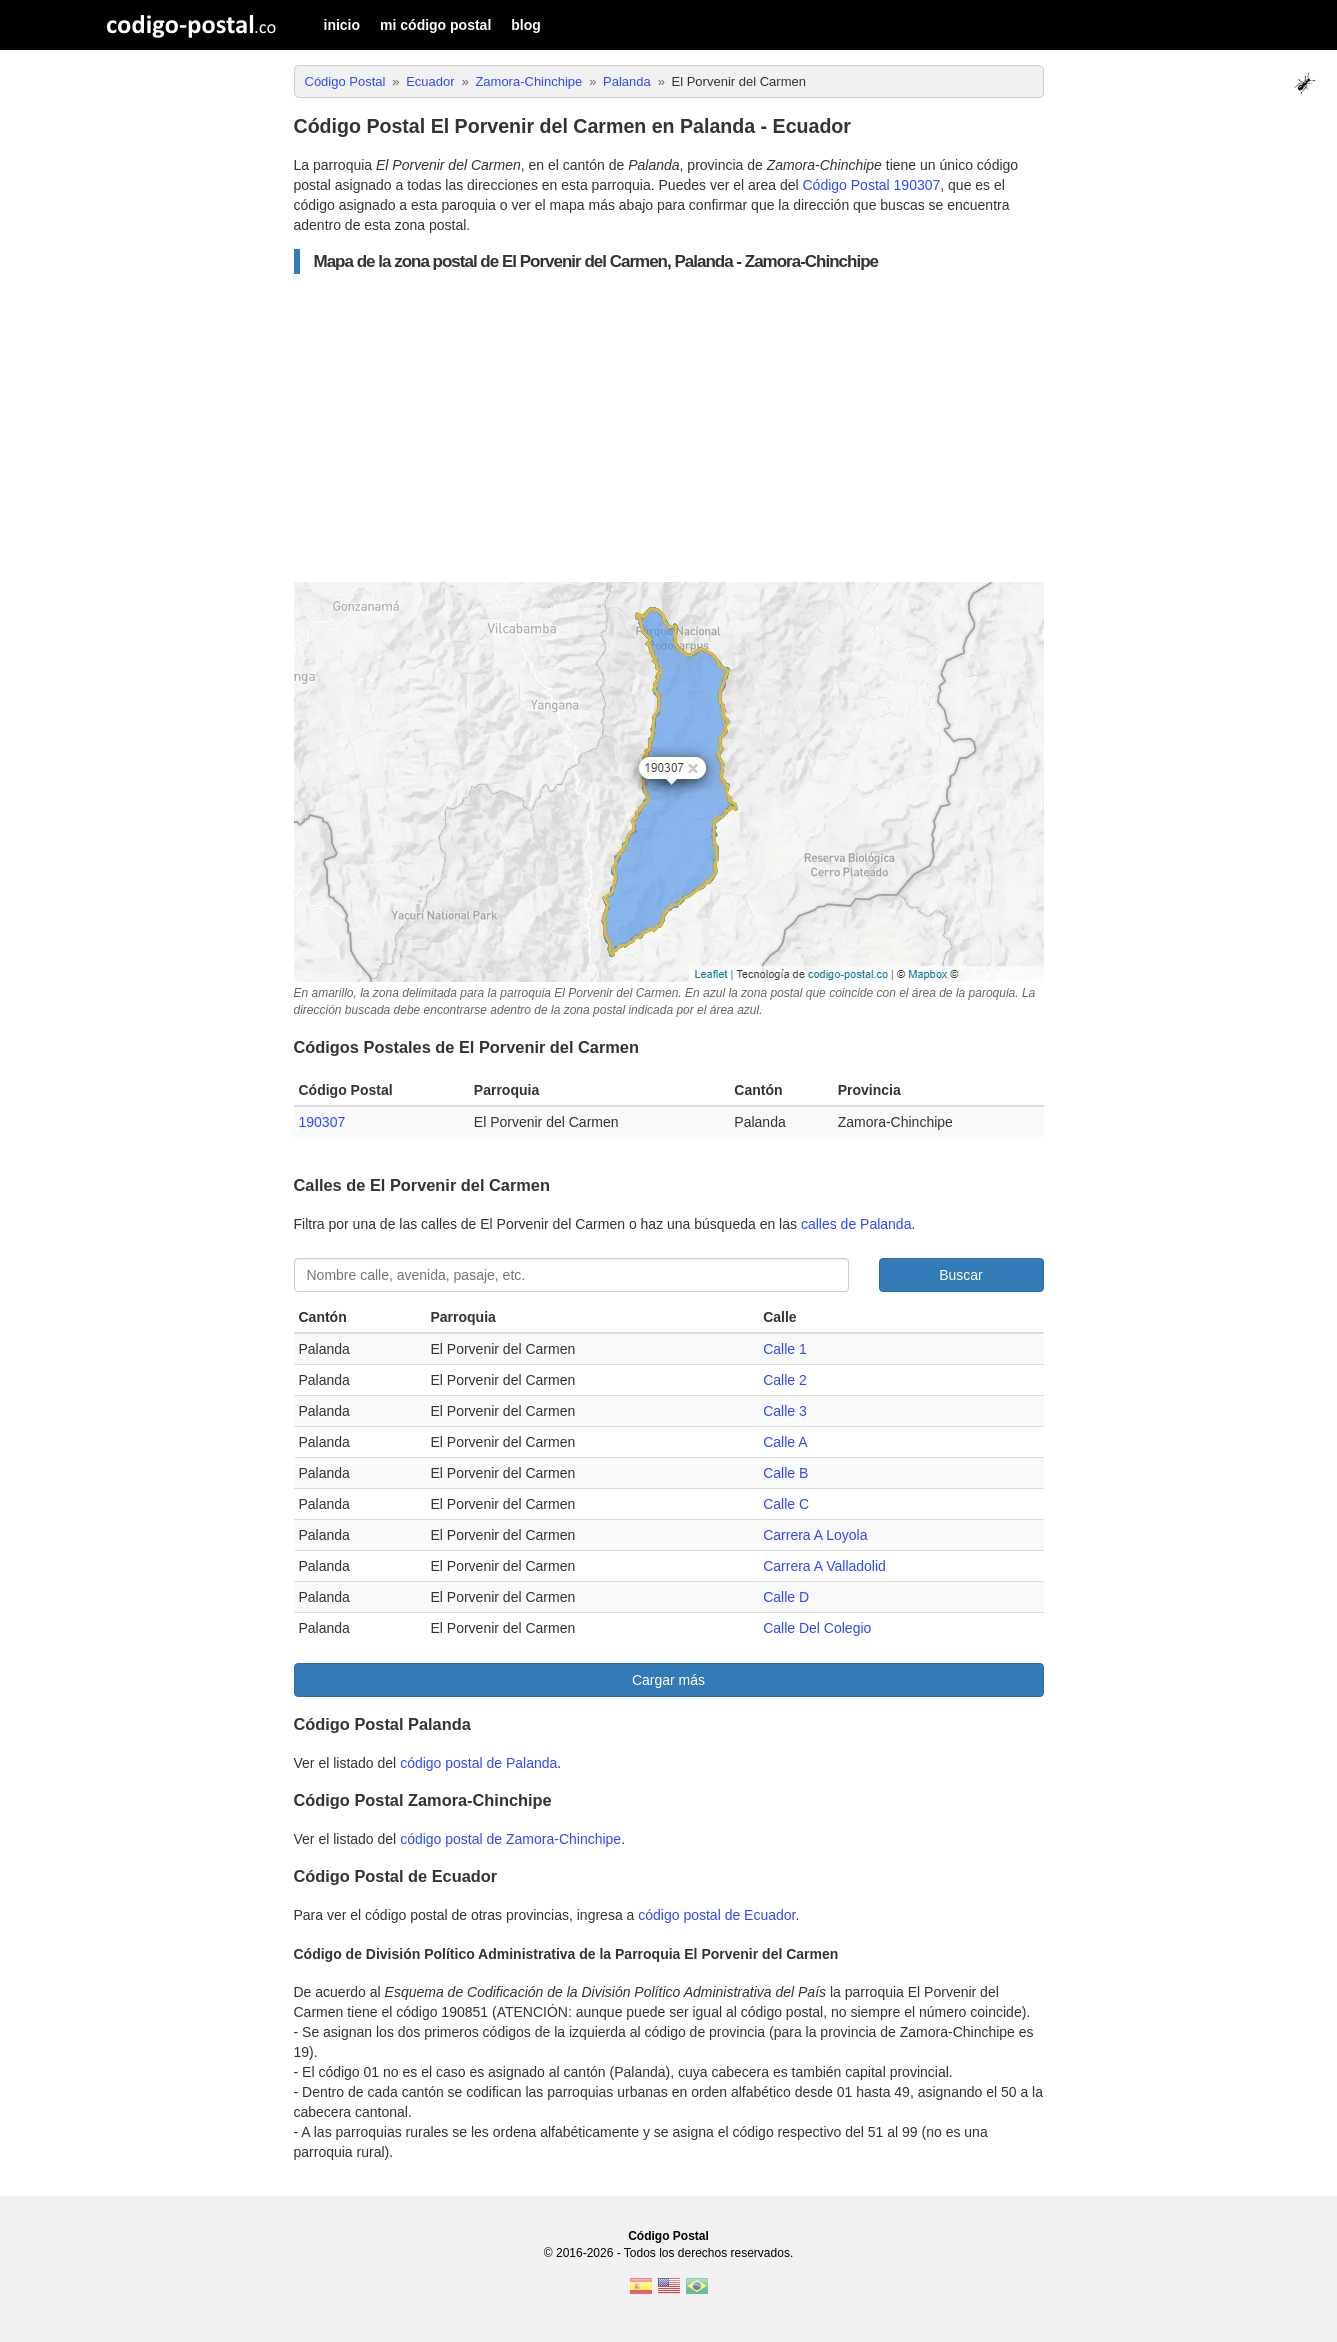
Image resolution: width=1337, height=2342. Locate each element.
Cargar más (668, 1680)
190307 (322, 1122)
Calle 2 (785, 1380)
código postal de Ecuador (716, 1915)
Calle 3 (785, 1411)
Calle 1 (785, 1349)
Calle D (786, 1597)
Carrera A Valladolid (824, 1566)
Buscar (961, 1275)
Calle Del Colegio (817, 1628)
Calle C (786, 1504)
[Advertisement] (669, 428)
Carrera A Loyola (815, 1535)
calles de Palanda (856, 1224)
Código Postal (668, 2236)
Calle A (785, 1442)
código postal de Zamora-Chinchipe (510, 1839)
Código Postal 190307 (872, 185)
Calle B (785, 1473)
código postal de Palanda (478, 1763)
